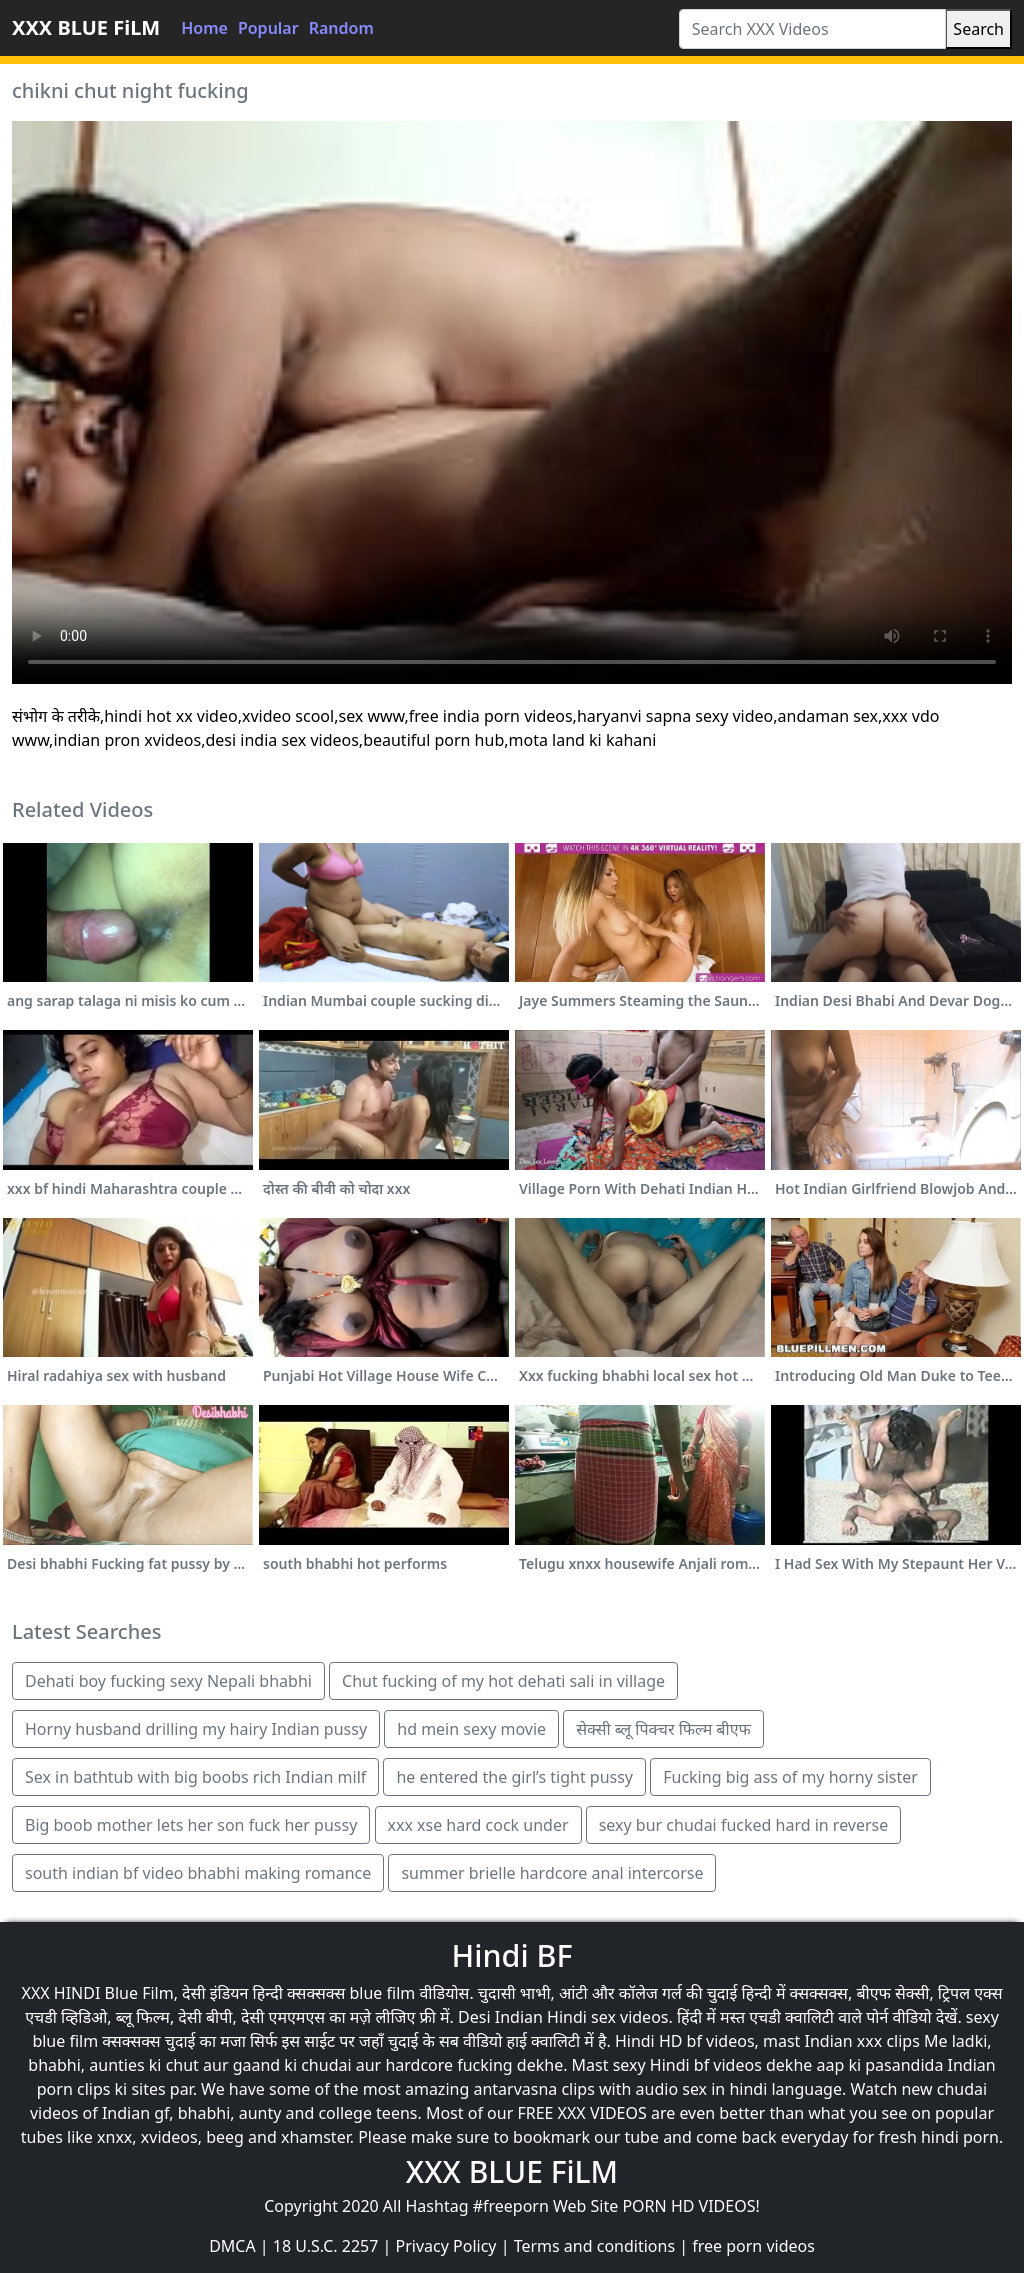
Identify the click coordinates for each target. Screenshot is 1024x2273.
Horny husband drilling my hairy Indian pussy (196, 1729)
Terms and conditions (594, 2246)
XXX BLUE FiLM (86, 27)
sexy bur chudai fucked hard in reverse (744, 1825)
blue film (382, 1993)
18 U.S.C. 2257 (326, 2246)
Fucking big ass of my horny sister (790, 1777)
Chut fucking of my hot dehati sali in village (503, 1681)
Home (204, 28)
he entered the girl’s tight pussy (514, 1777)
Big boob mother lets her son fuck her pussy (191, 1825)
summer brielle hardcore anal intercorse (552, 1873)
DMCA (232, 2246)
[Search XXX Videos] (813, 29)
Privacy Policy (446, 2246)
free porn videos (753, 2246)
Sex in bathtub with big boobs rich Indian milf (195, 1777)
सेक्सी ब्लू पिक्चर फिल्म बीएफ (663, 1729)
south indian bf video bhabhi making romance (198, 1873)
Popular (268, 28)
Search (978, 29)
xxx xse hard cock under (478, 1825)
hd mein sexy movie (471, 1729)
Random (341, 28)
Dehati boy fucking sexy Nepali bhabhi (168, 1681)
